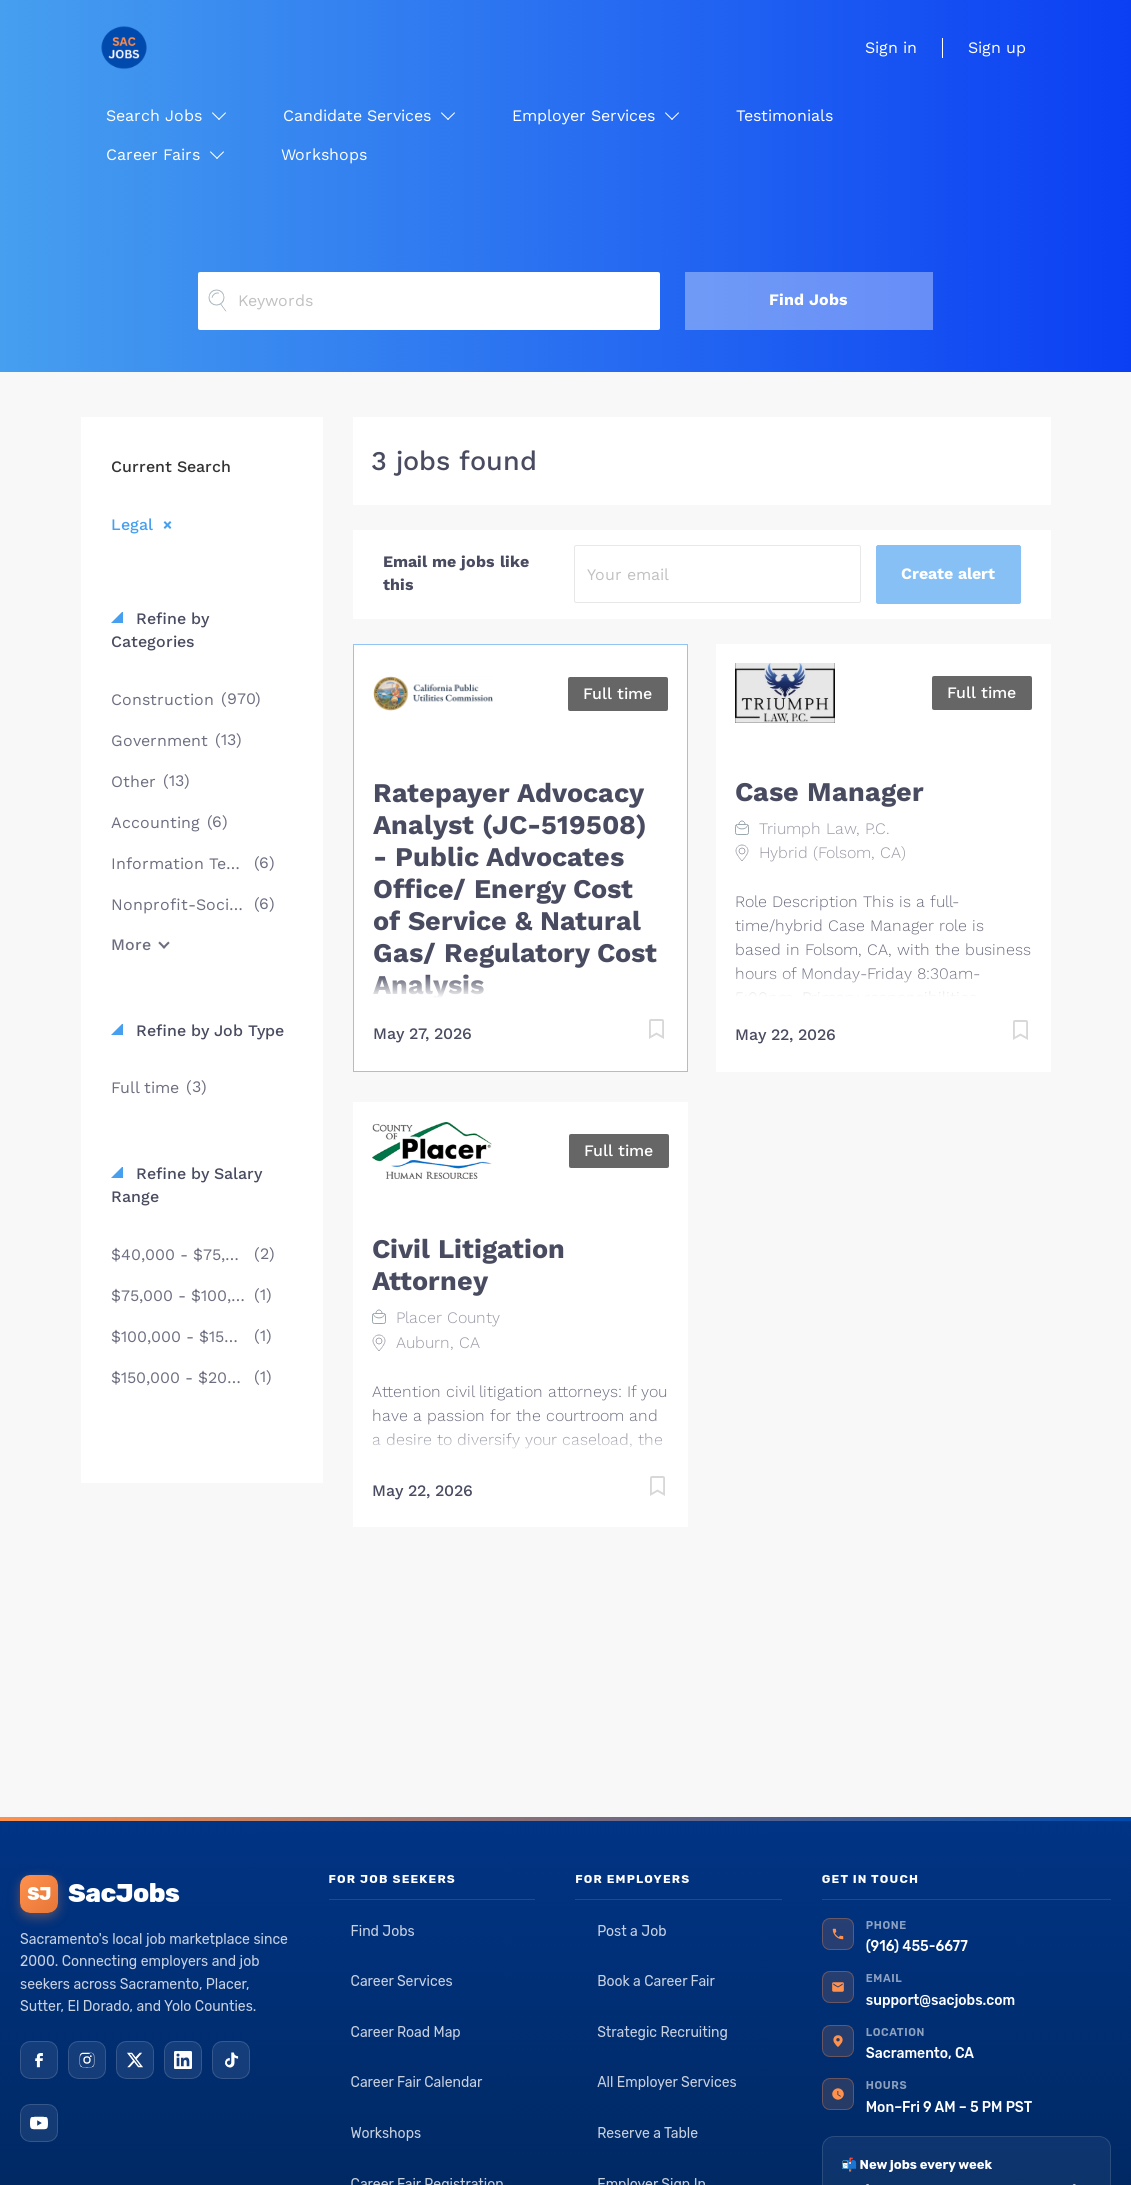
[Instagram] (87, 2060)
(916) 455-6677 (917, 1946)
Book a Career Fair (656, 1981)
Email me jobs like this (456, 573)
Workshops (386, 2133)
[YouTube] (39, 2123)
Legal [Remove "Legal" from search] (132, 524)
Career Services (402, 1981)
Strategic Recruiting (662, 2032)
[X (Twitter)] (135, 2060)
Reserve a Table (647, 2133)
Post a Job (631, 1931)
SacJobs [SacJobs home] (99, 1894)
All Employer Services (667, 2082)
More (131, 944)
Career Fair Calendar (417, 2082)
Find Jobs (808, 299)
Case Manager (829, 792)
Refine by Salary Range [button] (186, 1185)
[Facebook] (39, 2060)
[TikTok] (231, 2060)
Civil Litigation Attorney (468, 1265)
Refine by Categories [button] (160, 630)
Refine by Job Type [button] (207, 1030)
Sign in (891, 47)
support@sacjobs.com (940, 2000)
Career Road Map (406, 2032)
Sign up (997, 47)
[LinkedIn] (183, 2060)
